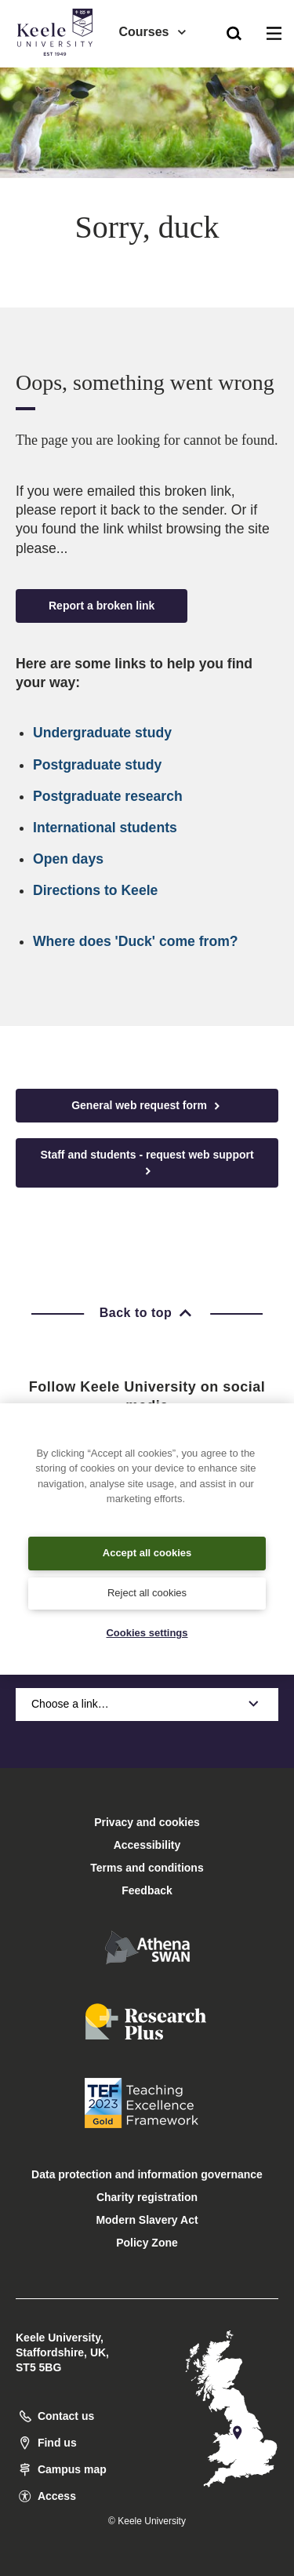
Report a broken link (101, 605)
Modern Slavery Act (147, 2220)
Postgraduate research (108, 796)
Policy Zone (147, 2242)
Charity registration (147, 2197)
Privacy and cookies (147, 1822)
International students (105, 827)
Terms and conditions (146, 1867)
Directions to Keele (95, 890)
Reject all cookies (147, 1593)
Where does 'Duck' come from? (135, 941)
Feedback (147, 1890)
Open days (68, 859)
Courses (152, 31)
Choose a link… (147, 1703)
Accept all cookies (147, 1553)
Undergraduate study (102, 732)
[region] (147, 1539)
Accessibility (58, 77)
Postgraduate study (97, 765)
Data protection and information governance (147, 2174)
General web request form (147, 1105)
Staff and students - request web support (146, 1162)
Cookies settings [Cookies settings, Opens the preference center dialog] (146, 1633)
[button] (234, 32)
